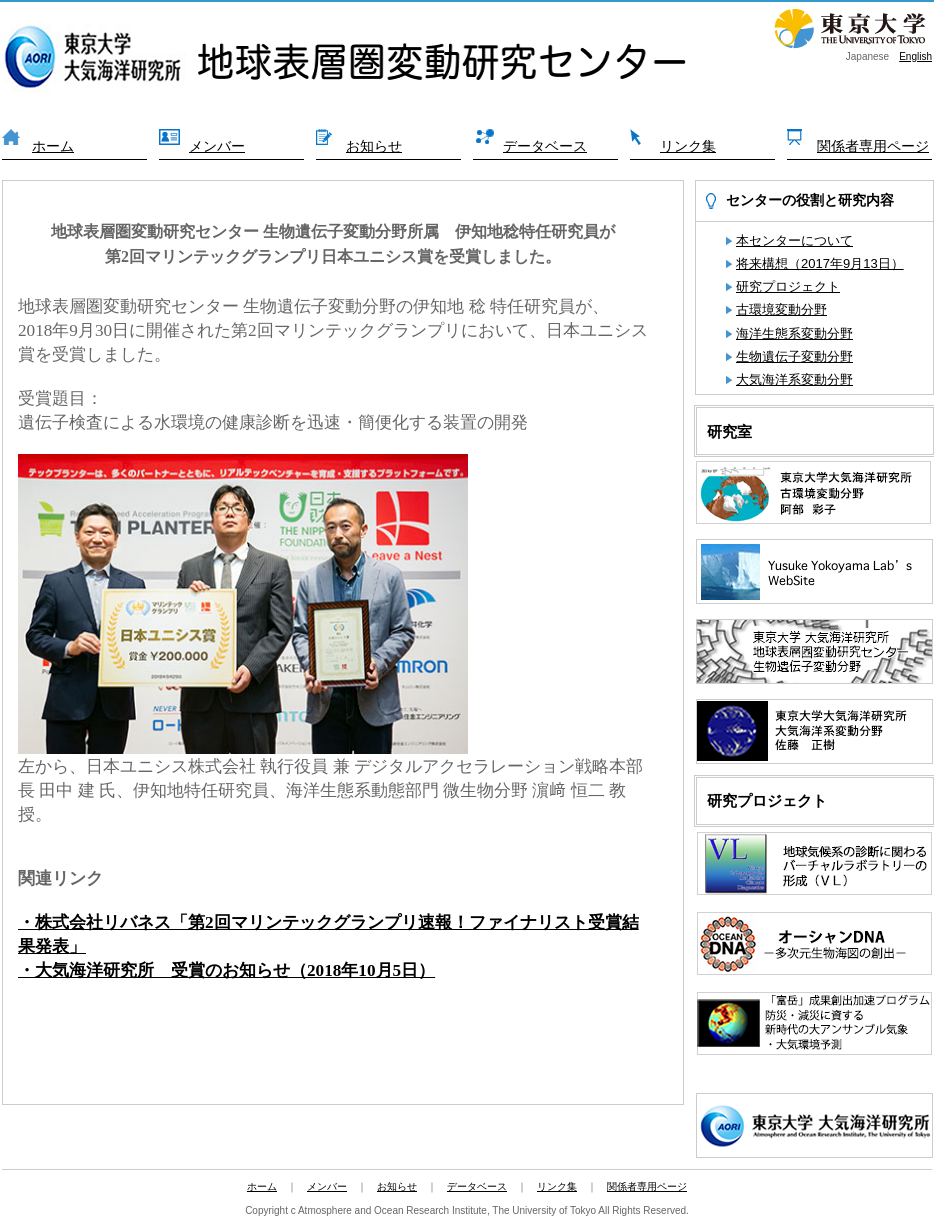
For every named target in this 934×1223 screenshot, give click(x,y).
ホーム (53, 146)
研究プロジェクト (788, 286)
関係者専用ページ (873, 146)
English (915, 56)
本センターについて (794, 240)
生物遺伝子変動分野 (794, 356)
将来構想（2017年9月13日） (820, 263)
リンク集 (688, 146)
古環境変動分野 (781, 309)
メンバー (217, 146)
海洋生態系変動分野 (794, 333)
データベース (545, 146)
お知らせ (374, 146)
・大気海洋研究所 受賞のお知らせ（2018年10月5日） (226, 970)
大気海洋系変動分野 (794, 379)
